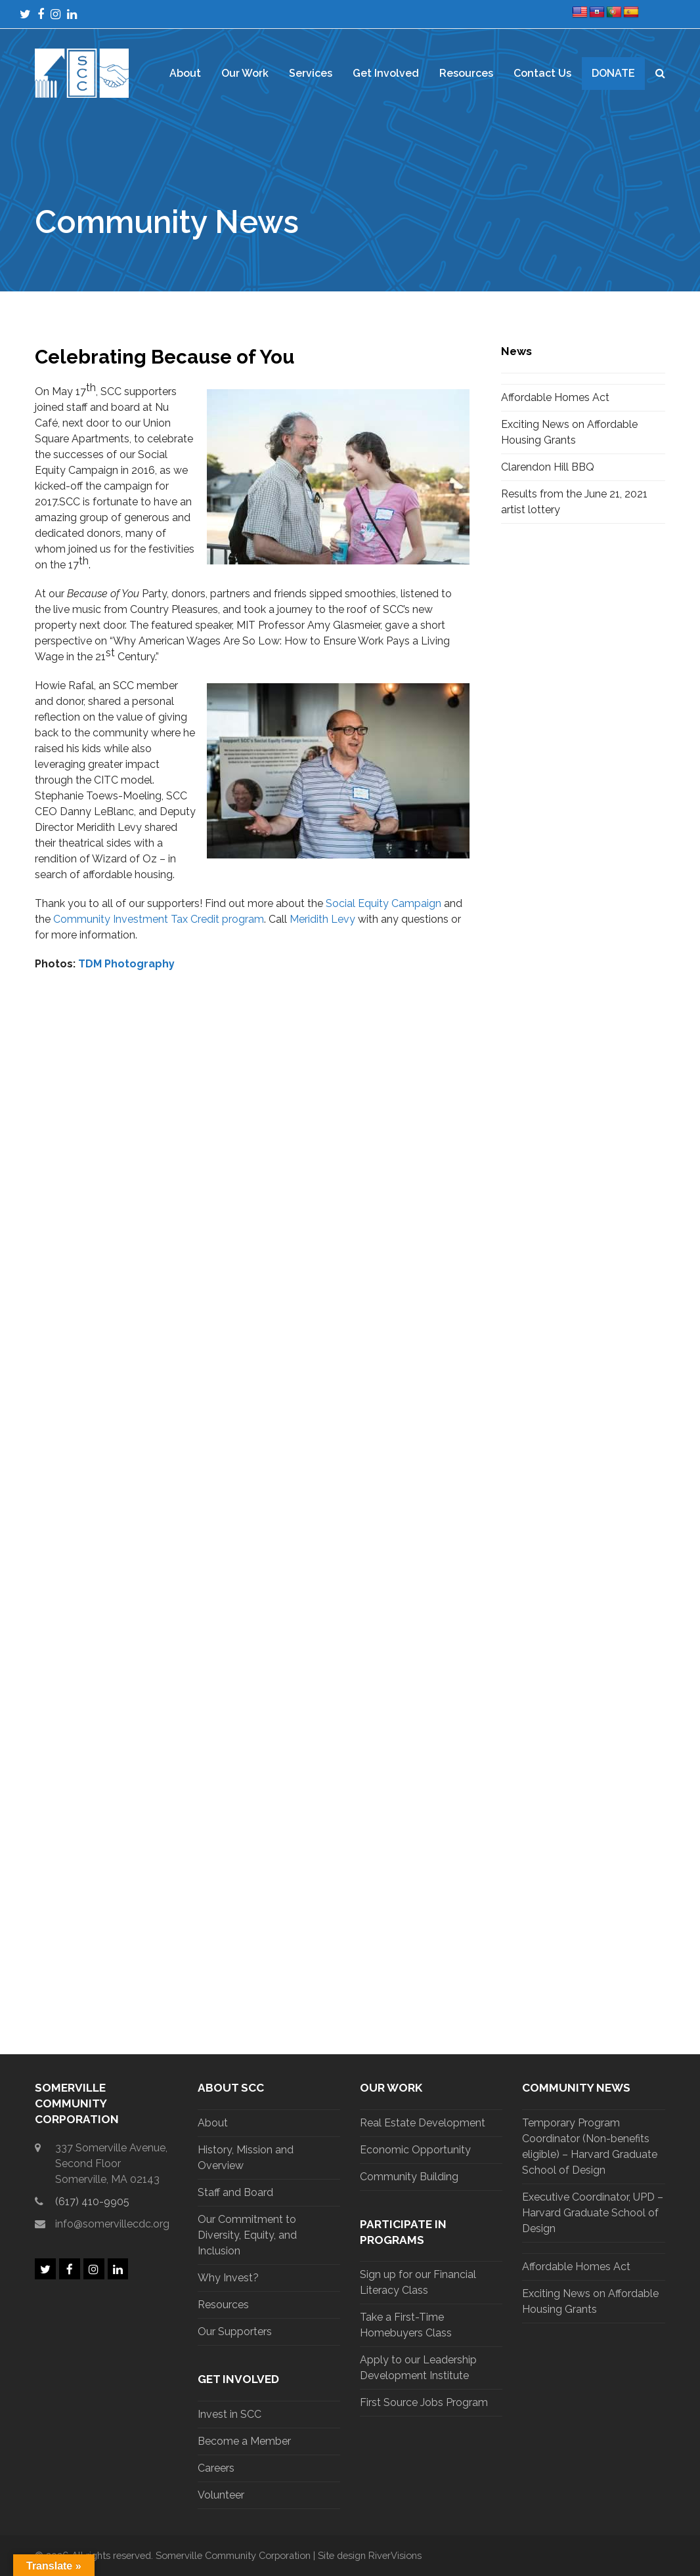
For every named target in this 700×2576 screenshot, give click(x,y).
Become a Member (244, 2441)
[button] (660, 73)
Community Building (409, 2176)
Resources (223, 2304)
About (213, 2123)
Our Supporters (235, 2331)
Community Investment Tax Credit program (158, 919)
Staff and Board (235, 2192)
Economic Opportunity (415, 2149)
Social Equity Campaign (383, 903)
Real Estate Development (422, 2123)
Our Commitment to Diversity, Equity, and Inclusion (247, 2235)
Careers (216, 2468)
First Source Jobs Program (424, 2402)
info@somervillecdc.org (112, 2224)
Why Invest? (228, 2277)
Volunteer (221, 2495)
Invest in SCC (229, 2414)
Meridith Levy (322, 919)
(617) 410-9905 (92, 2201)
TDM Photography (126, 964)
